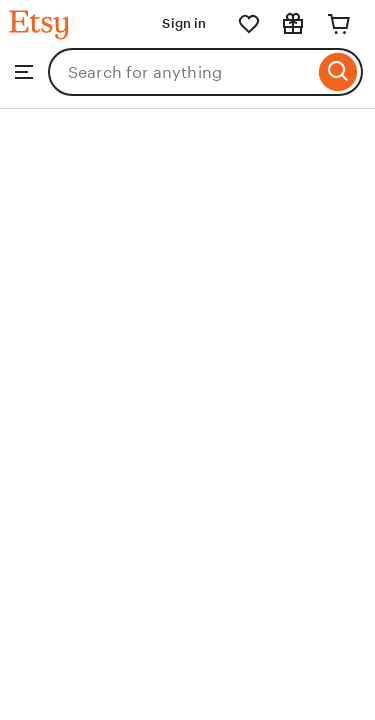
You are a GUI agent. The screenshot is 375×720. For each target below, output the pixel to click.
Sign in (184, 23)
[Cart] (339, 24)
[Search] (338, 72)
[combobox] (181, 72)
